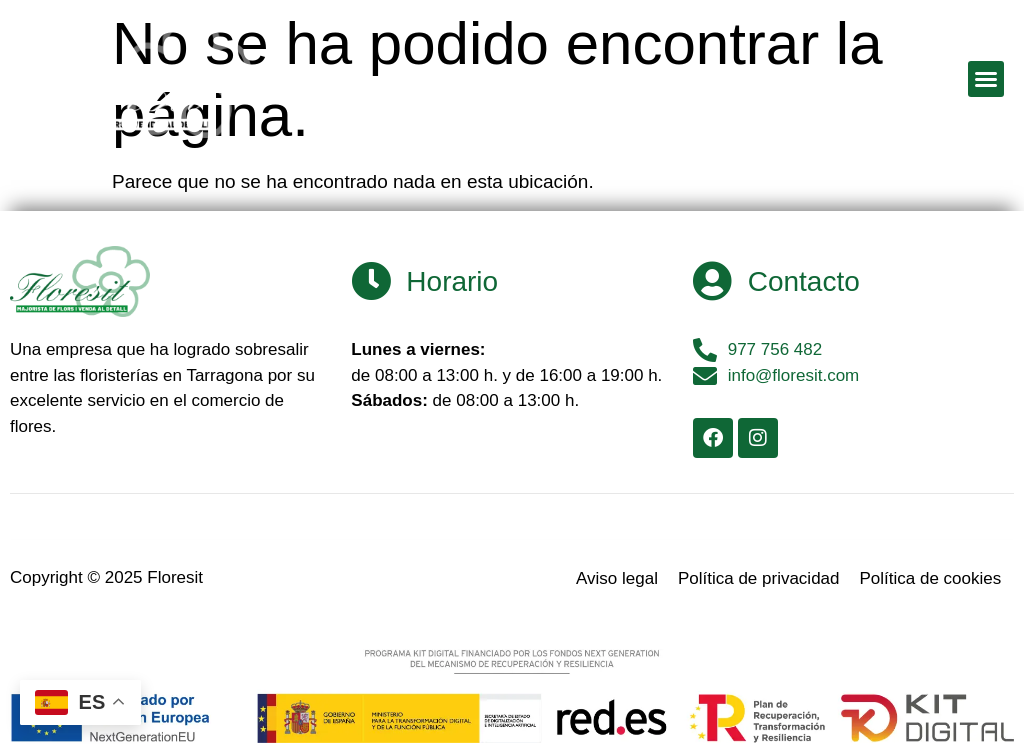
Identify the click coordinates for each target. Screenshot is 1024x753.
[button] (986, 79)
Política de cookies (931, 578)
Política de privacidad (759, 578)
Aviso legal (617, 578)
